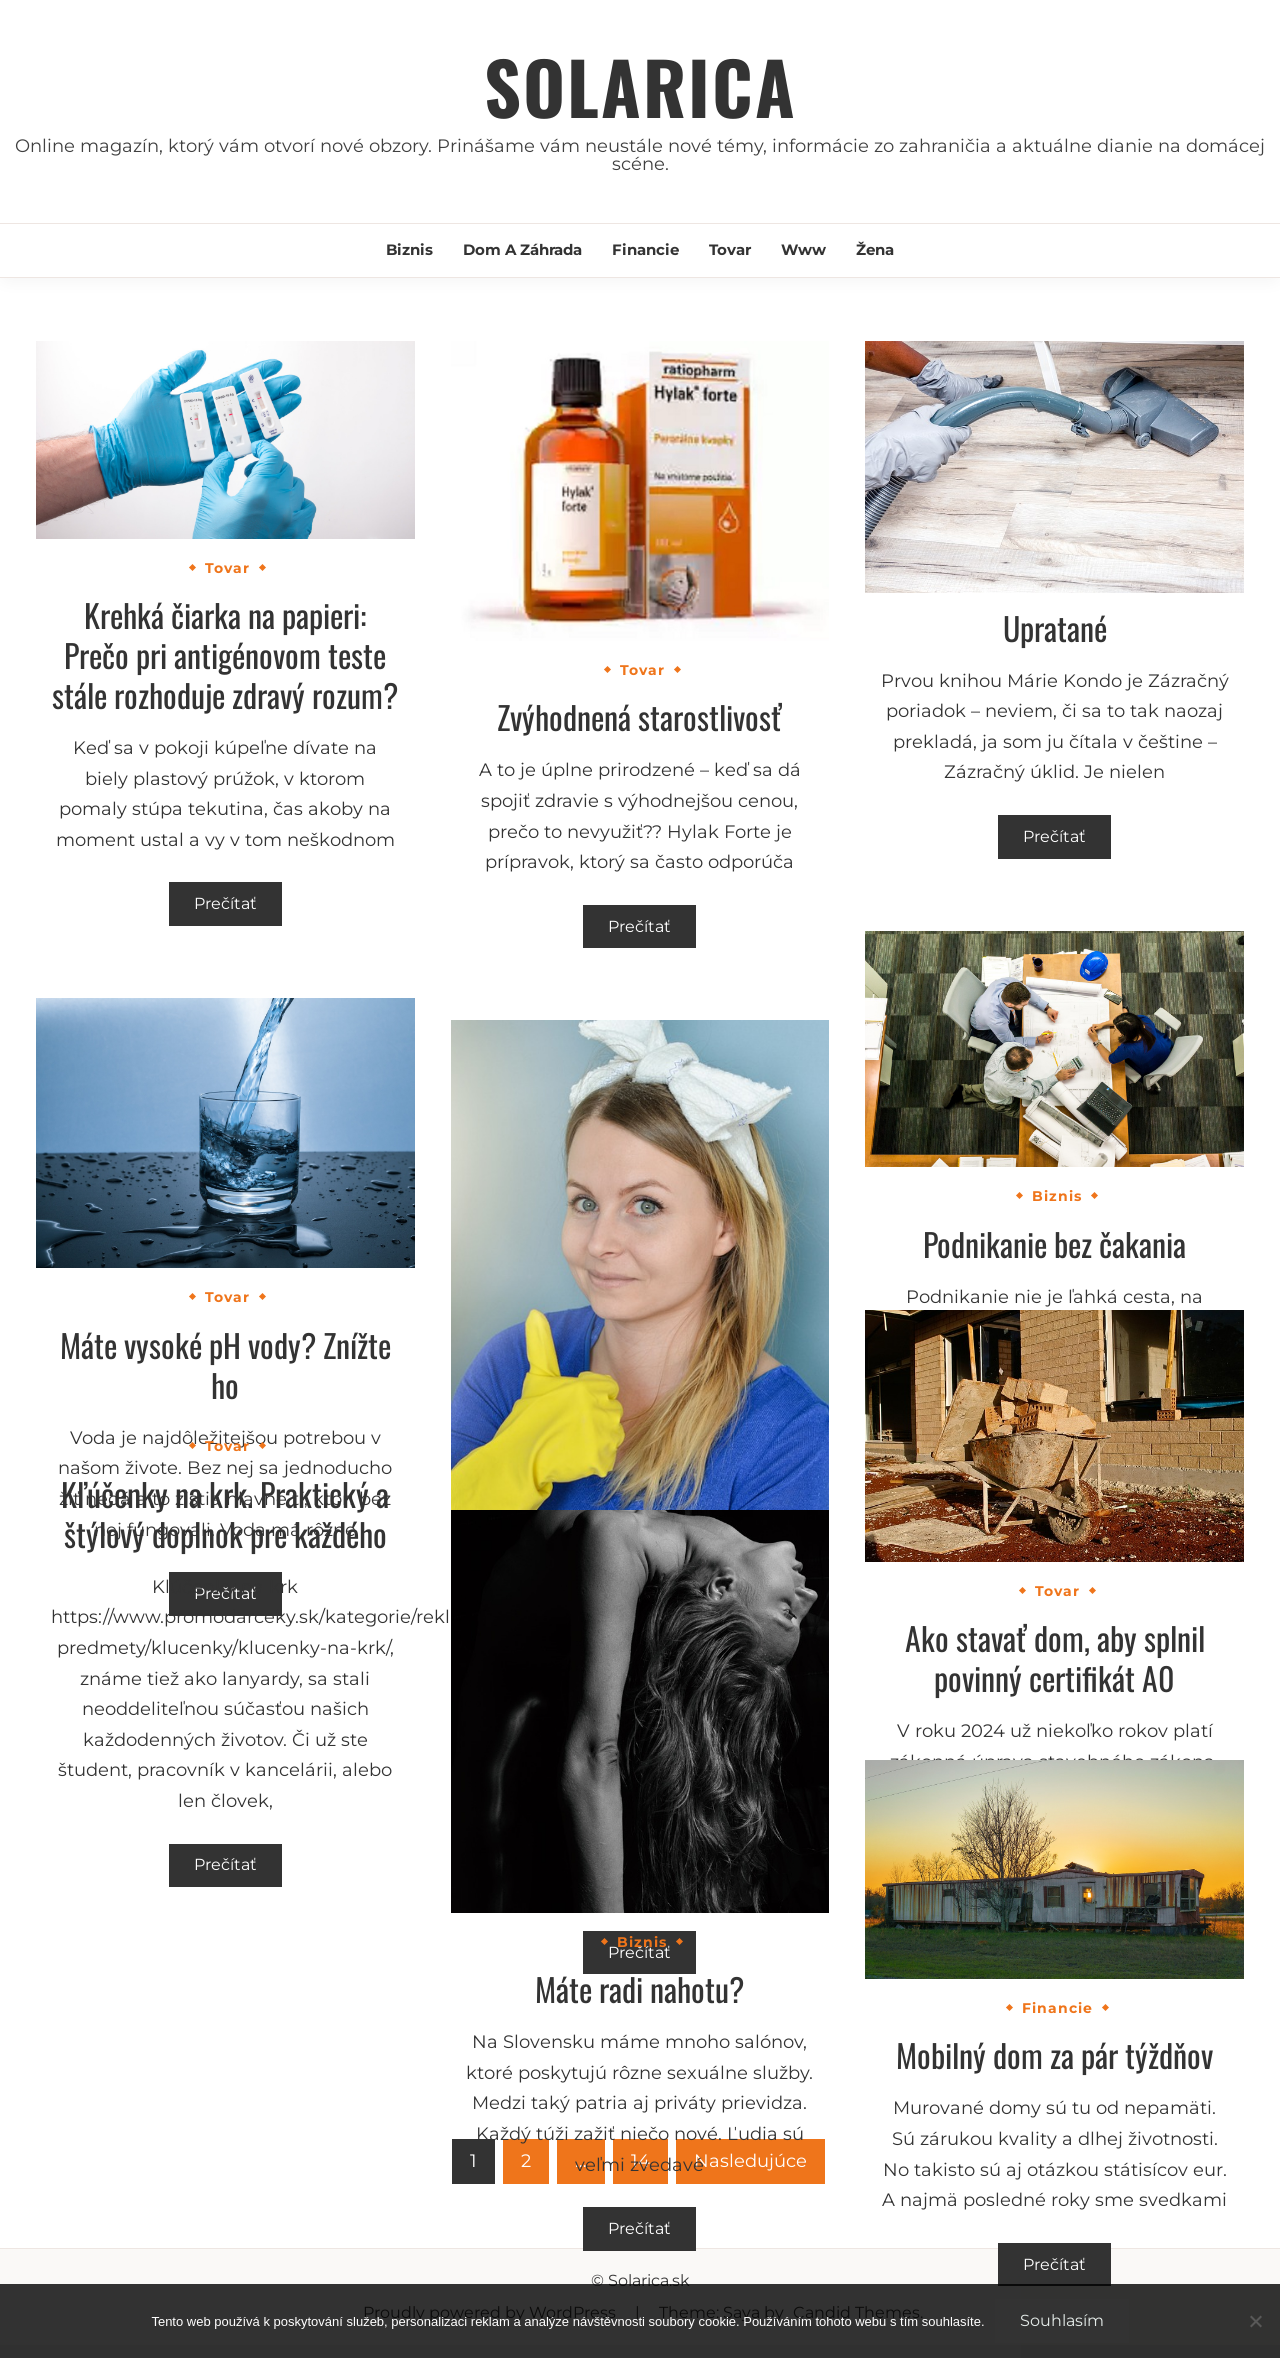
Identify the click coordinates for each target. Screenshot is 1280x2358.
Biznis (409, 249)
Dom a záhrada (522, 249)
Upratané (1055, 627)
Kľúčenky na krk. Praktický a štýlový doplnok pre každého (225, 1513)
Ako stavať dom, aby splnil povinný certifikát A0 (1055, 1657)
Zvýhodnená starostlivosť (639, 716)
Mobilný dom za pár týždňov (1054, 2054)
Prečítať (225, 903)
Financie (645, 249)
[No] (1255, 2321)
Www (803, 249)
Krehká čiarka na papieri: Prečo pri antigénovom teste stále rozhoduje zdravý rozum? (225, 654)
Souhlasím (1062, 2320)
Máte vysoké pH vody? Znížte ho (225, 1364)
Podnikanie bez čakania (1054, 1243)
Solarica (640, 85)
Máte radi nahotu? (639, 1988)
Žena (875, 249)
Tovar (730, 249)
